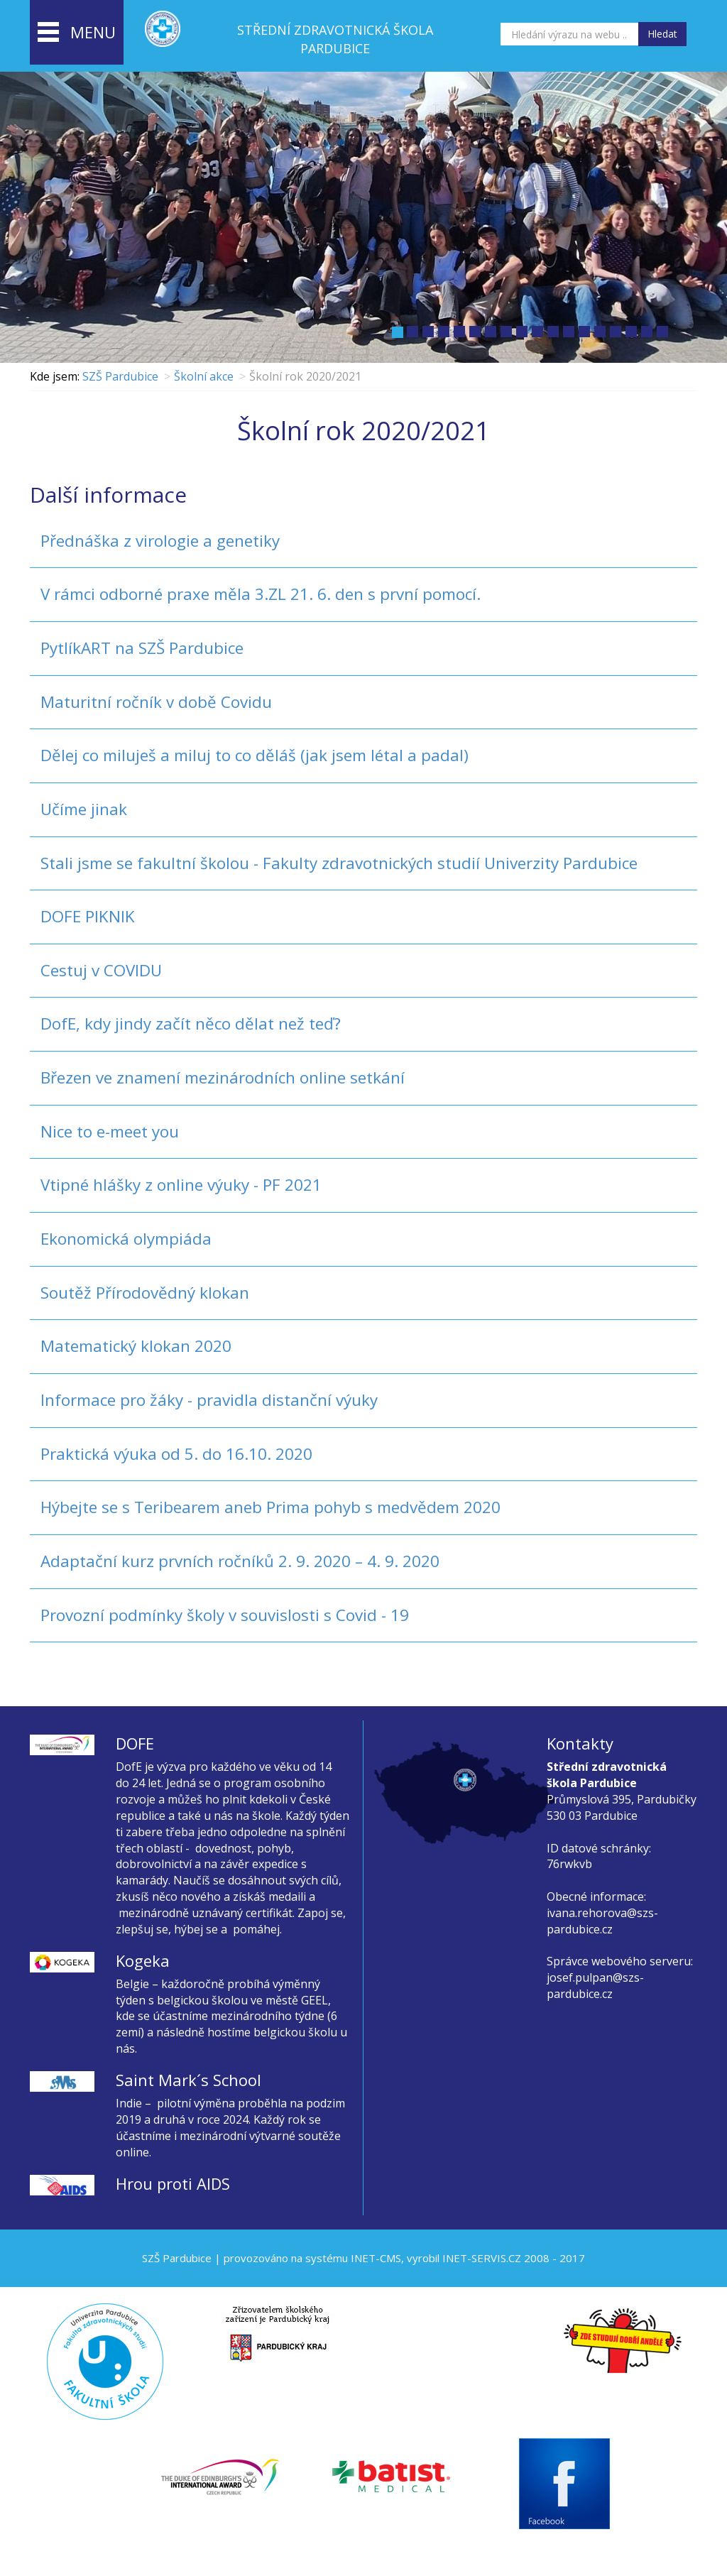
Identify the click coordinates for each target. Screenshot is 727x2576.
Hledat (662, 33)
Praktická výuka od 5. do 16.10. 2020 (176, 1454)
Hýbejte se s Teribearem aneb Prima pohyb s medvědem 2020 (270, 1507)
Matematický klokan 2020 (135, 1346)
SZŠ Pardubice (120, 376)
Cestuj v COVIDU (101, 970)
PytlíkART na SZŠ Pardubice (142, 648)
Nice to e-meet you (109, 1131)
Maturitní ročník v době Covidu (156, 702)
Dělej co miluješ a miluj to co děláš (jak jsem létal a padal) (254, 755)
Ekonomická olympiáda (126, 1239)
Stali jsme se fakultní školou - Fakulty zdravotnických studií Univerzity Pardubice (339, 863)
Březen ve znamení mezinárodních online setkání (222, 1077)
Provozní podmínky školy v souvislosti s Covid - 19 (224, 1615)
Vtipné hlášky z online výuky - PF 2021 (181, 1185)
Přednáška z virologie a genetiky (160, 541)
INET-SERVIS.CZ (481, 2258)
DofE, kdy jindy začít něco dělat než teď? (190, 1024)
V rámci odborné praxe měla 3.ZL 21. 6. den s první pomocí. (260, 594)
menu (77, 33)
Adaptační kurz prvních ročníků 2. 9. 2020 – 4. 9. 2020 (239, 1561)
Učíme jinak (83, 809)
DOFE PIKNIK (87, 916)
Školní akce (204, 376)
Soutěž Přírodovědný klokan (144, 1293)
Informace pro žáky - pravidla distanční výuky (209, 1400)
